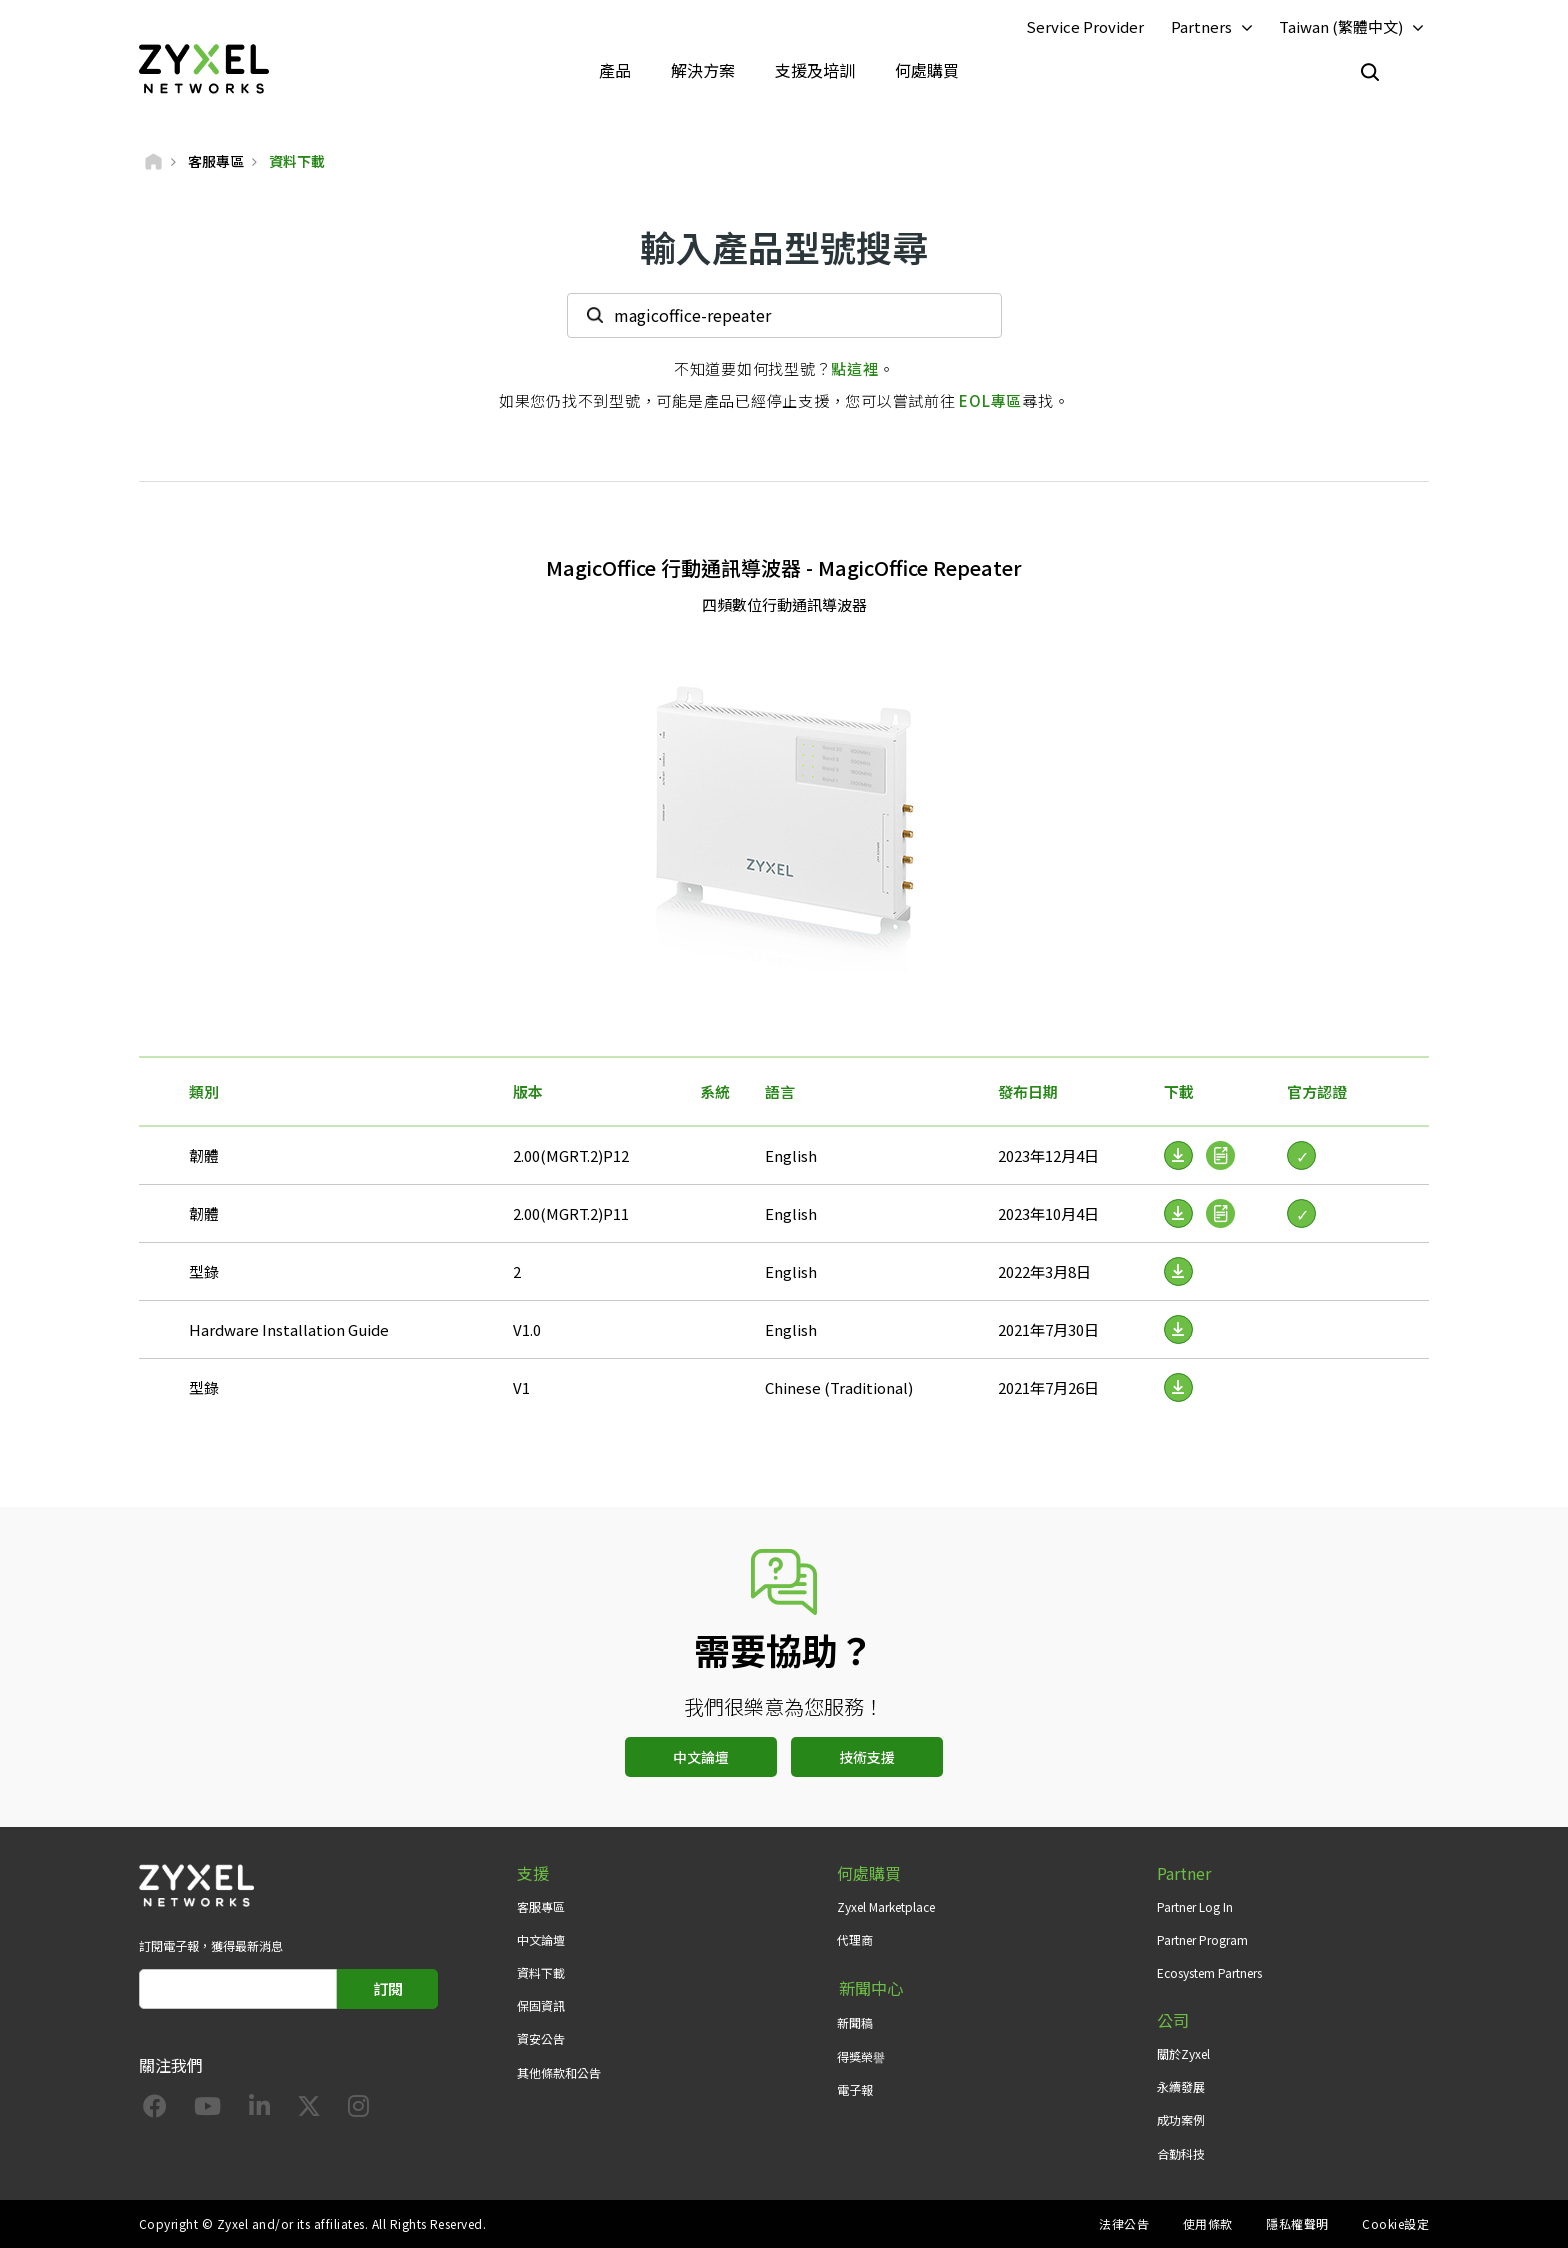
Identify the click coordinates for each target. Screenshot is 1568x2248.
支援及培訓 (815, 70)
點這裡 (854, 368)
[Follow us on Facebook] (155, 2110)
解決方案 (703, 70)
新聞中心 (869, 1988)
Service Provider (1085, 26)
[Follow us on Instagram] (358, 2110)
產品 (615, 70)
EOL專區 (990, 400)
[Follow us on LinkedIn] (259, 2110)
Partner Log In (1195, 1906)
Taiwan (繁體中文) (1341, 26)
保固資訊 (541, 2006)
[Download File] (1178, 1271)
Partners (1201, 26)
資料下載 (541, 1973)
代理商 (855, 1940)
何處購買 (927, 70)
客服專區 (541, 1906)
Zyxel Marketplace (886, 1906)
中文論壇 (701, 1758)
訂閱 (388, 1989)
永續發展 (1181, 2087)
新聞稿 (855, 2020)
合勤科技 (1181, 2153)
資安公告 (541, 2039)
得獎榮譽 (861, 2054)
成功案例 (1181, 2120)
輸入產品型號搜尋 (784, 247)
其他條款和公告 (559, 2072)
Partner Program (1202, 1940)
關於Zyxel (1183, 2054)
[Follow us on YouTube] (207, 2110)
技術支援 (867, 1758)
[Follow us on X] (309, 2110)
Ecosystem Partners (1209, 1973)
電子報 (855, 2087)
